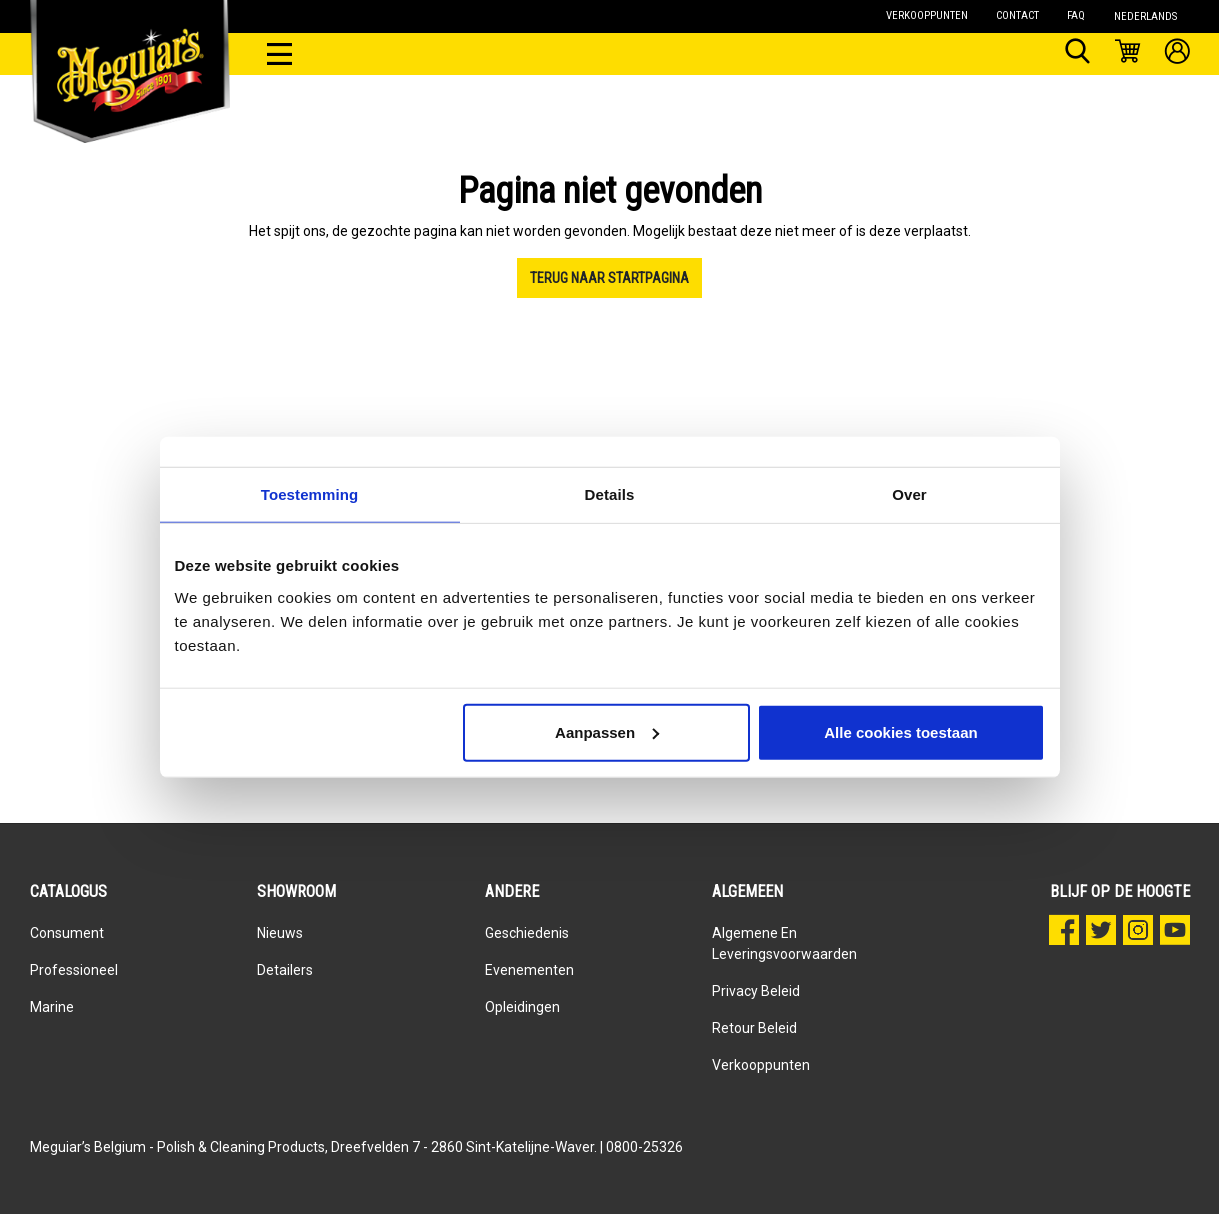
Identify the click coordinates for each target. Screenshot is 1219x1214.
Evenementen (529, 970)
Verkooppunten (761, 1065)
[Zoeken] (1077, 54)
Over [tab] (909, 494)
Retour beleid (754, 1028)
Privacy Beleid (756, 991)
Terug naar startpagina (609, 278)
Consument (67, 933)
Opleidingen (522, 1007)
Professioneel (74, 970)
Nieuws (280, 933)
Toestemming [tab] (310, 494)
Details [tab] (610, 494)
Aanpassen (607, 731)
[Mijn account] (1177, 54)
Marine (52, 1007)
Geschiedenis (527, 933)
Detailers (285, 970)
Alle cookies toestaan (900, 731)
